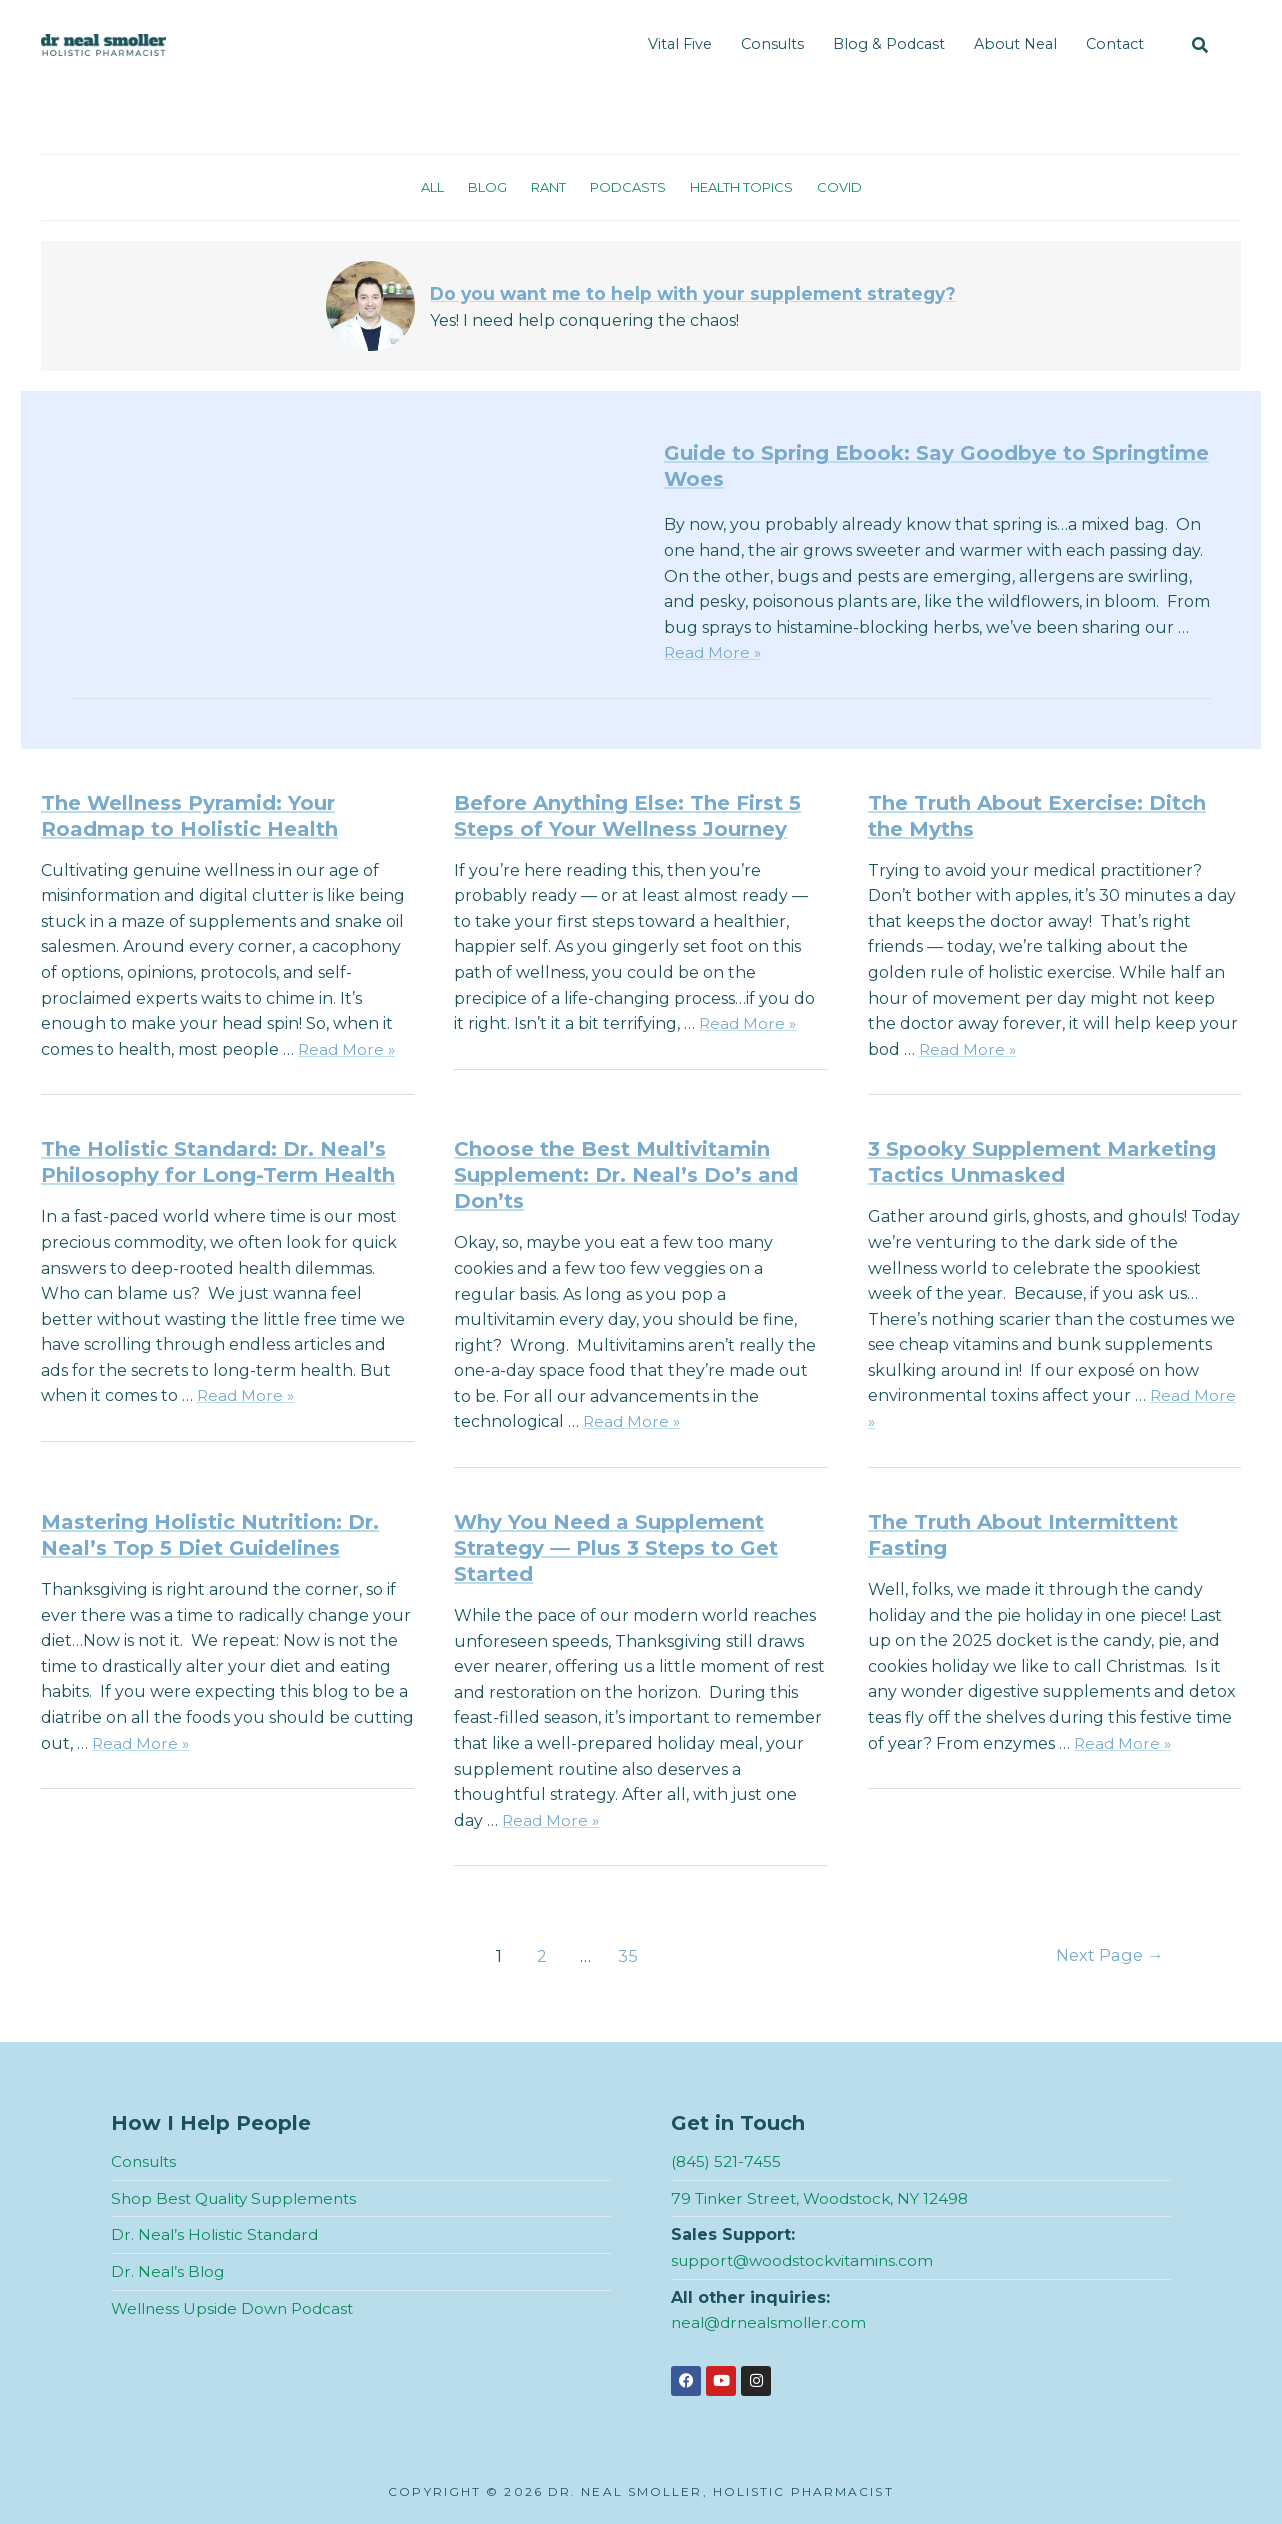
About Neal (1015, 44)
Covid (852, 187)
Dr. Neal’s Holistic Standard (218, 2234)
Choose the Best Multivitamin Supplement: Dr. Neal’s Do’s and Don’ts (626, 1175)
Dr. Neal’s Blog (169, 2271)
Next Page (1106, 1955)
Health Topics (746, 187)
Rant (542, 187)
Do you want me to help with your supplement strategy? (693, 293)
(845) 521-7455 (727, 2161)
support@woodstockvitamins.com (807, 2260)
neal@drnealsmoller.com (772, 2322)
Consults (772, 44)
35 (626, 1955)
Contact (1115, 44)
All (420, 187)
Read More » (714, 652)
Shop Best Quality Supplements (240, 2198)
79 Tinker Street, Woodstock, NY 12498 (826, 2198)
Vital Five (680, 44)
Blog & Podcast (889, 44)
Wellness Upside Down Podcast (237, 2308)
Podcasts (625, 187)
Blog (478, 187)
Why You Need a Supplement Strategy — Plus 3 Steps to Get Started (616, 1548)
